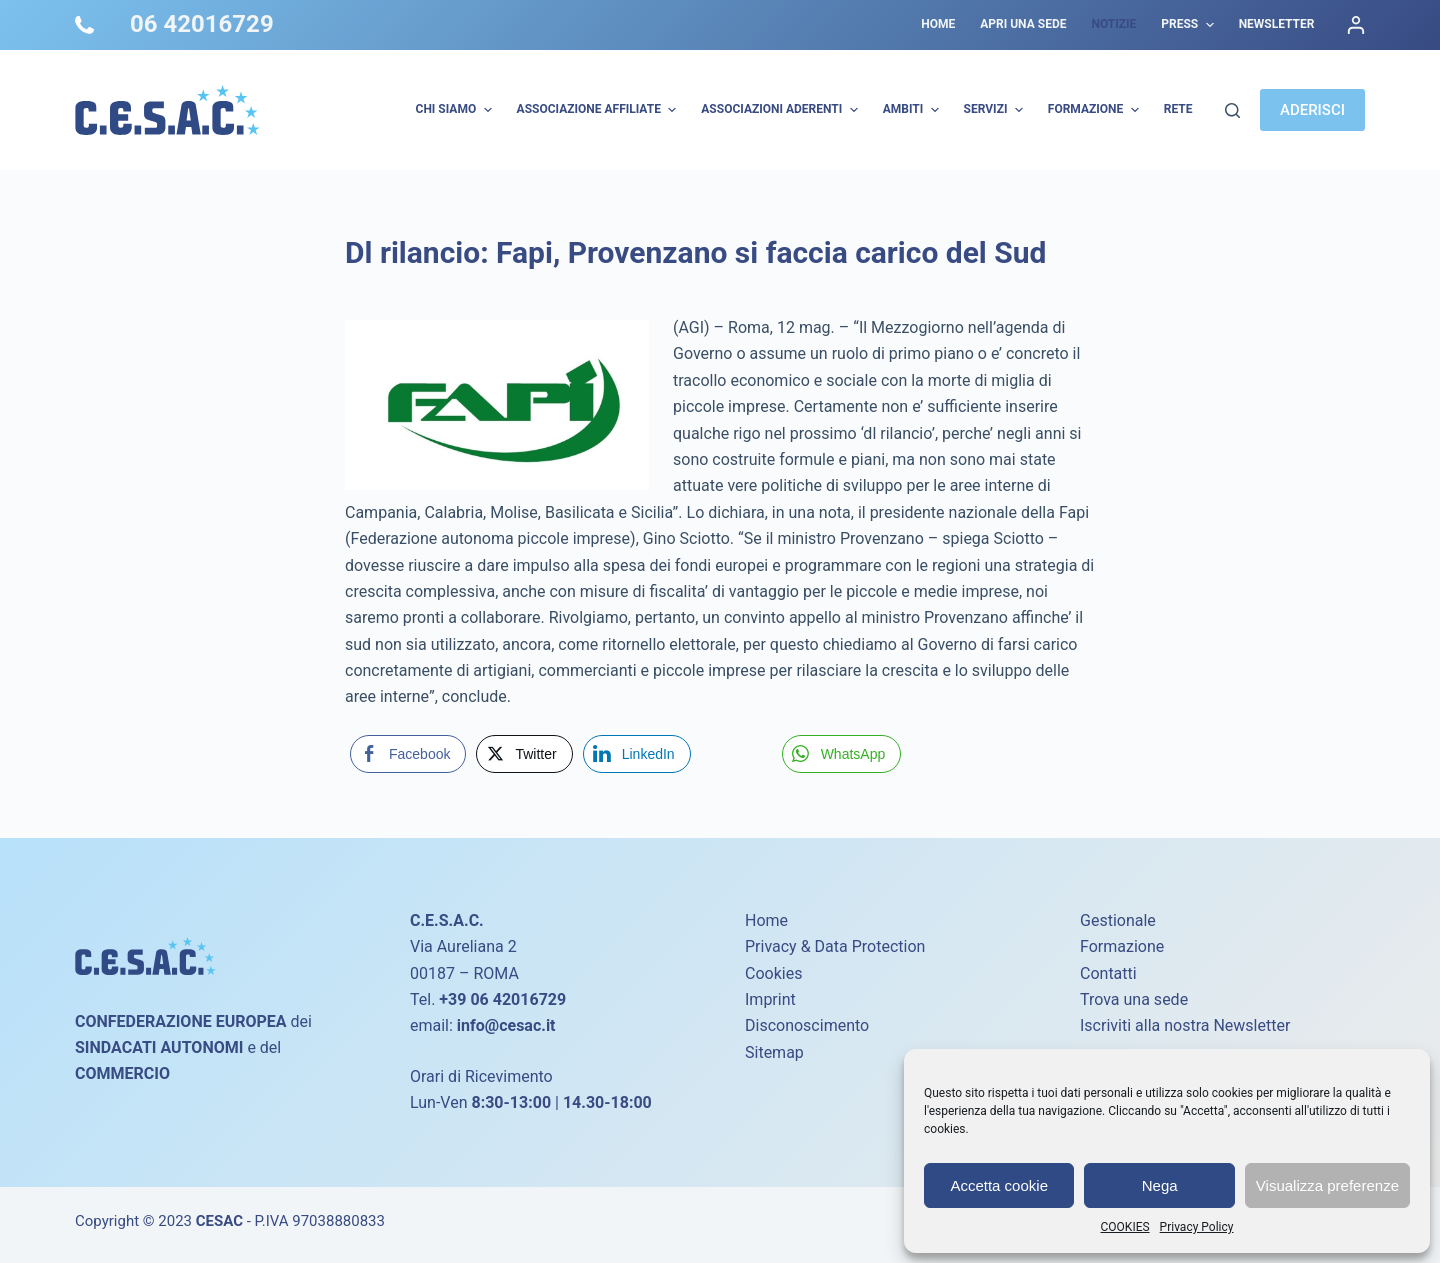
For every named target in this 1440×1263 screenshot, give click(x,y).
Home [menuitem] (938, 24)
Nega (1160, 1185)
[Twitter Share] (524, 754)
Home (766, 920)
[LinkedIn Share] (637, 754)
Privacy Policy (1197, 1227)
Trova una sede (1134, 999)
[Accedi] (1356, 25)
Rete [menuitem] (1178, 109)
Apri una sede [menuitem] (1023, 24)
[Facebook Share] (408, 754)
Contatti (1108, 973)
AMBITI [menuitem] (913, 110)
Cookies (773, 973)
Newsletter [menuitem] (1277, 24)
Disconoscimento (807, 1025)
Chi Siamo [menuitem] (456, 110)
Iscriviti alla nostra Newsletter (1185, 1025)
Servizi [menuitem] (996, 110)
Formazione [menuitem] (1096, 110)
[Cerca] (1232, 110)
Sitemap (774, 1052)
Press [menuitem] (1189, 25)
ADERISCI (1312, 110)
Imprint (770, 999)
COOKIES (1125, 1227)
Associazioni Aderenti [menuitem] (781, 110)
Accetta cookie (999, 1185)
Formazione (1122, 946)
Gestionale (1118, 920)
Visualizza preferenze (1327, 1185)
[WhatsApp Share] (842, 754)
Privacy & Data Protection (835, 946)
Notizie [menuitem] (1113, 24)
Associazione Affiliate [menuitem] (599, 110)
